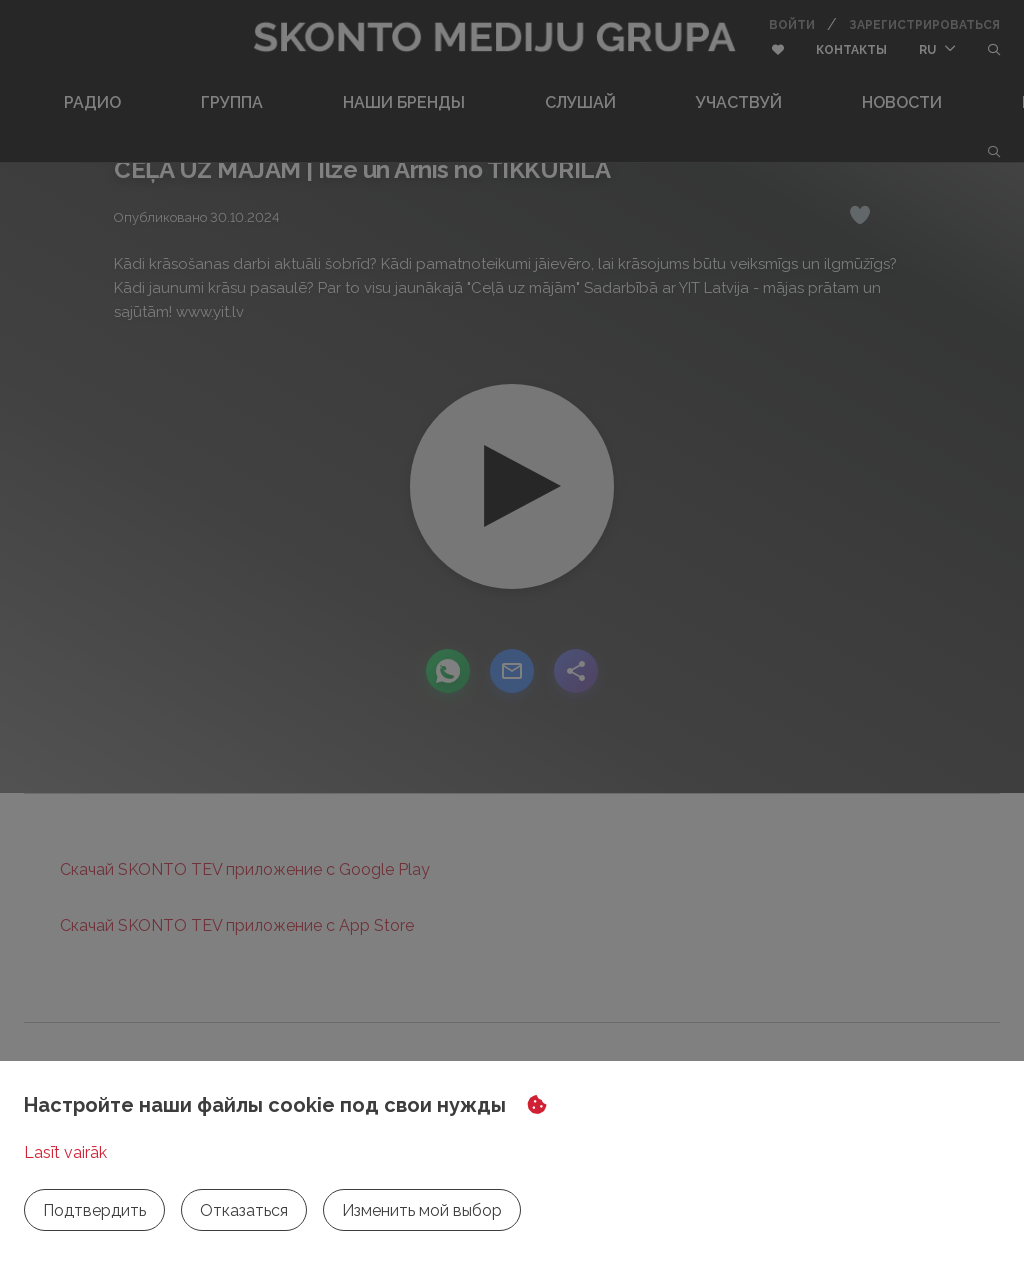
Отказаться (244, 1210)
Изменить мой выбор (422, 1210)
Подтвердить (94, 1210)
